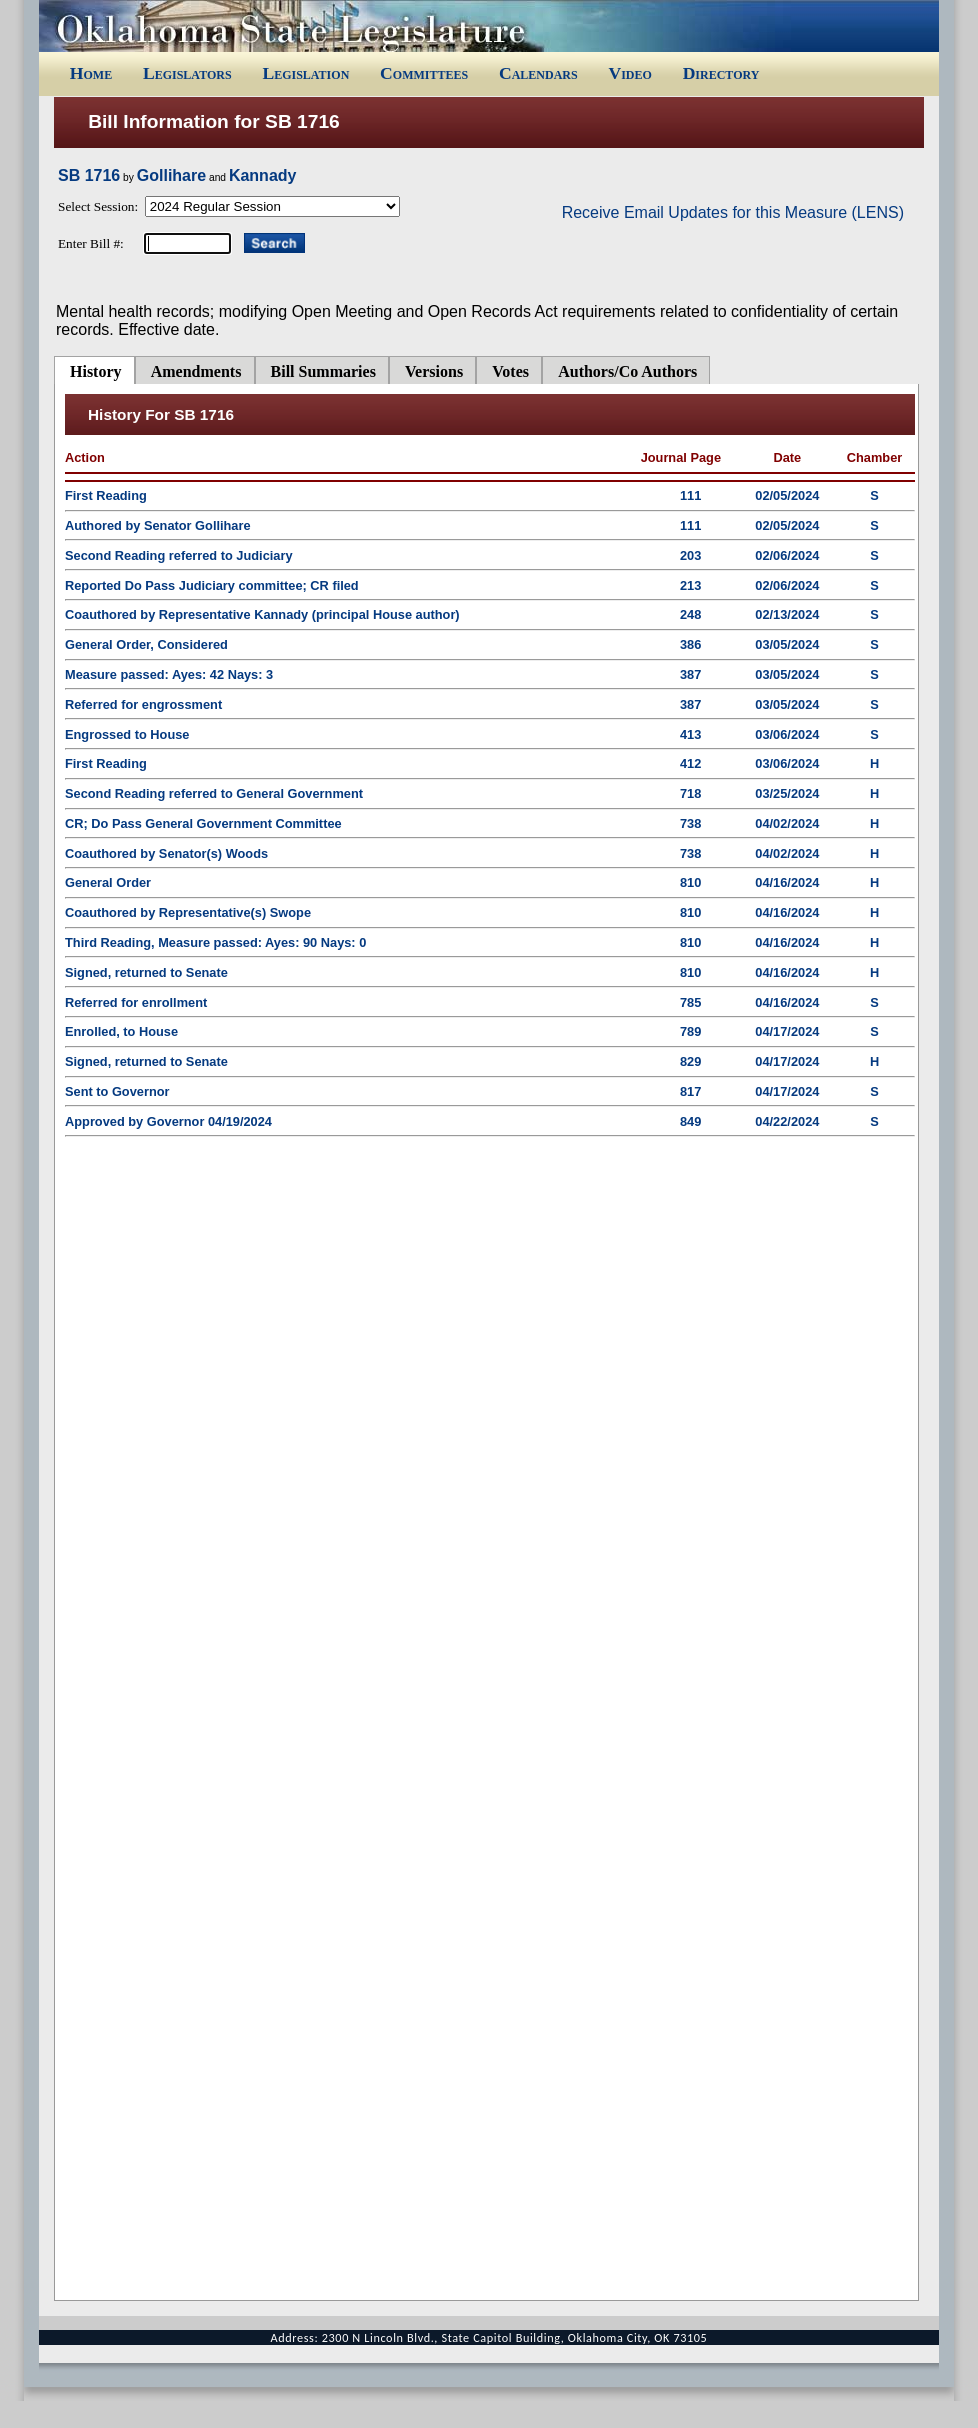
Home (91, 73)
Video (629, 73)
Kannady (263, 175)
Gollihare (171, 175)
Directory (721, 73)
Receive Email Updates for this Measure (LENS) (733, 212)
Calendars (538, 73)
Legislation (305, 73)
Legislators (187, 73)
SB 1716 (89, 175)
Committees (424, 73)
